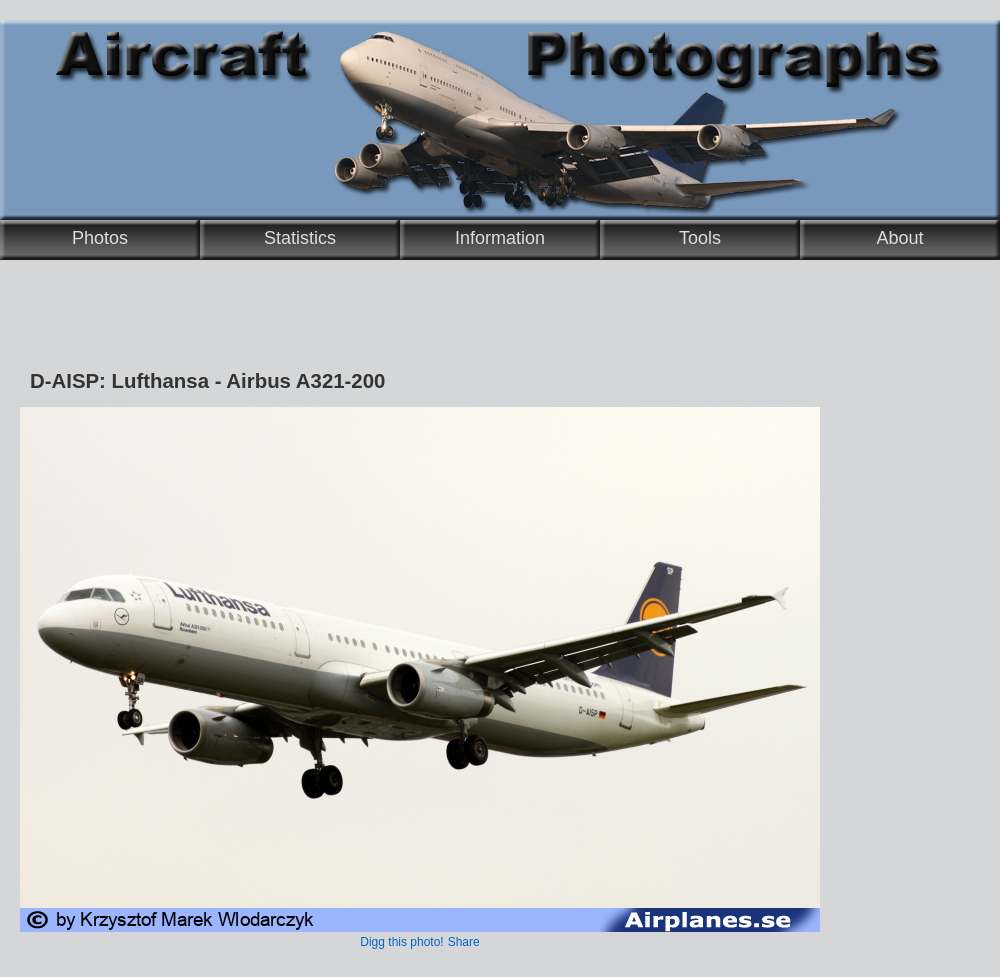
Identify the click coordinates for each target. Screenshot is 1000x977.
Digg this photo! (401, 942)
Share (464, 942)
